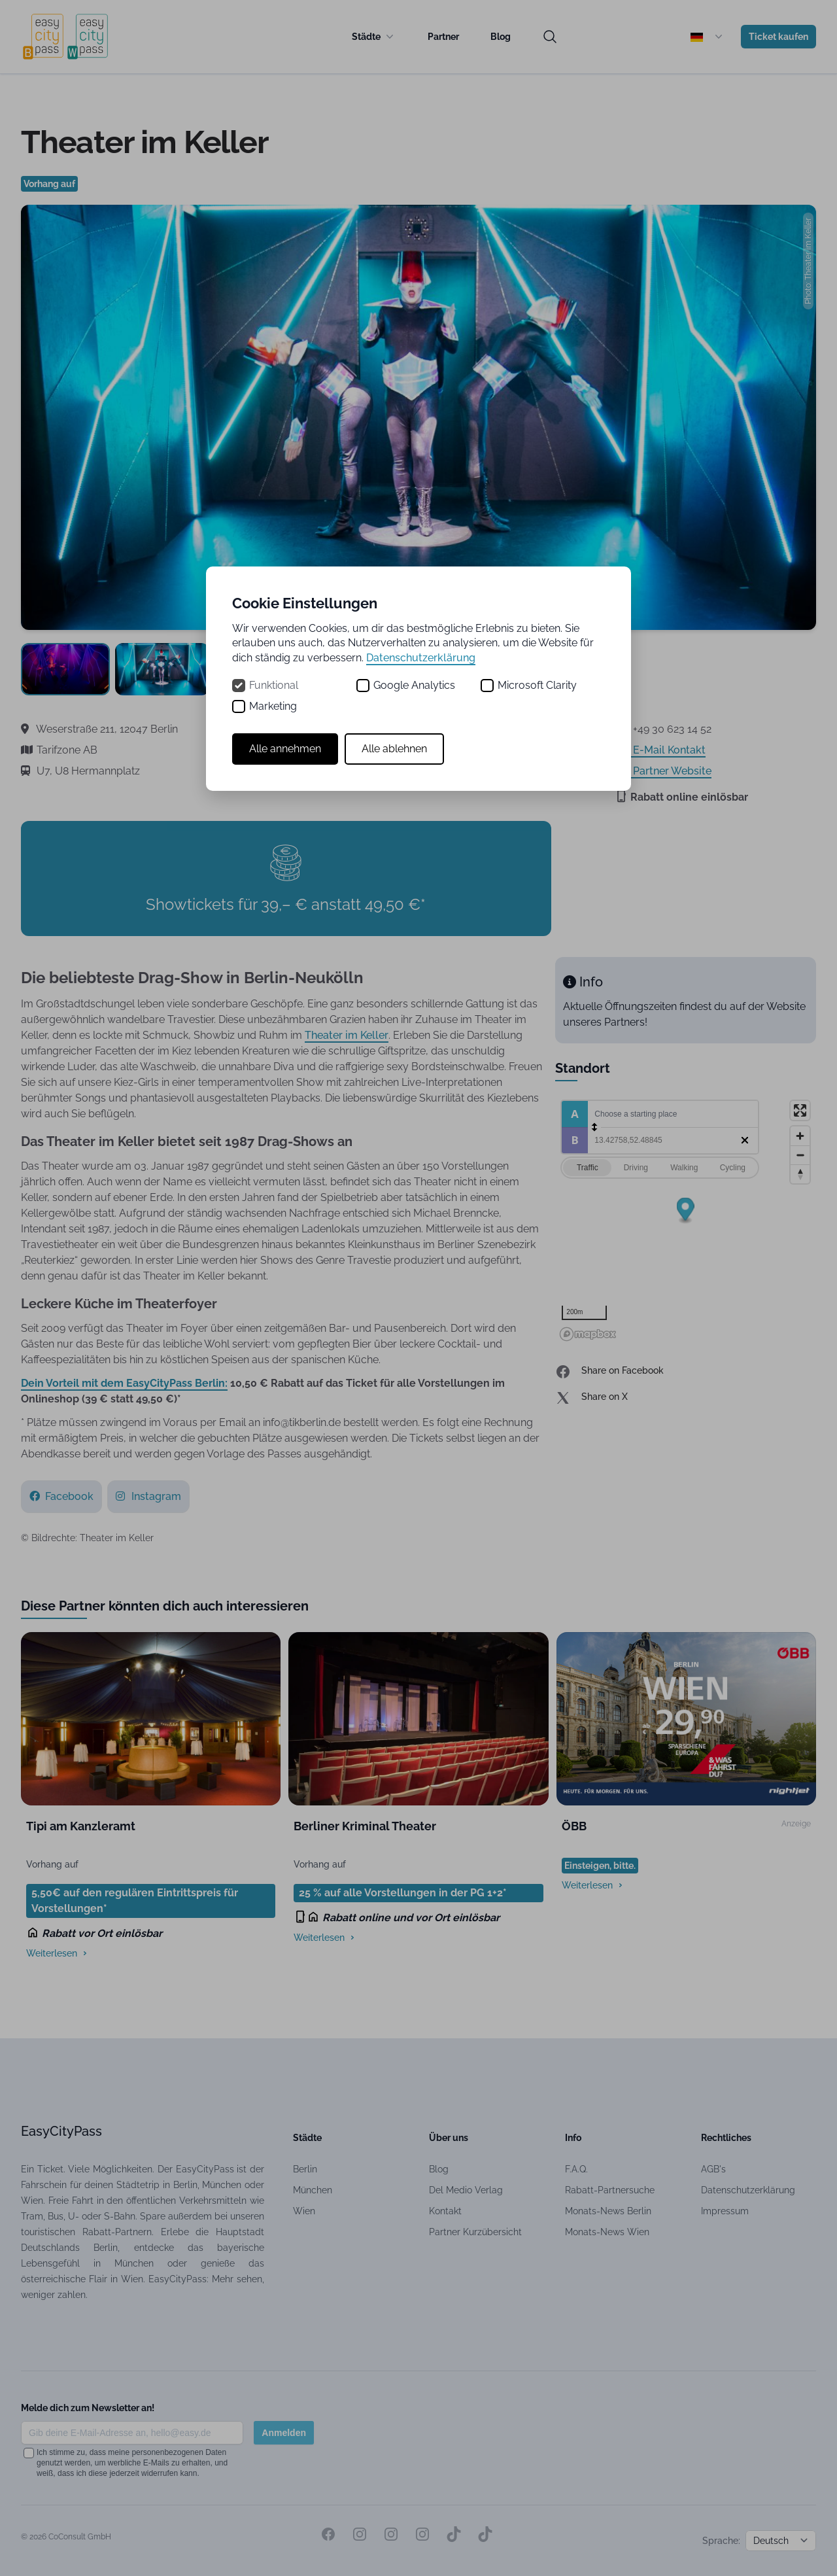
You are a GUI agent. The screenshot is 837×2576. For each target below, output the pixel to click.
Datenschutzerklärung (420, 658)
